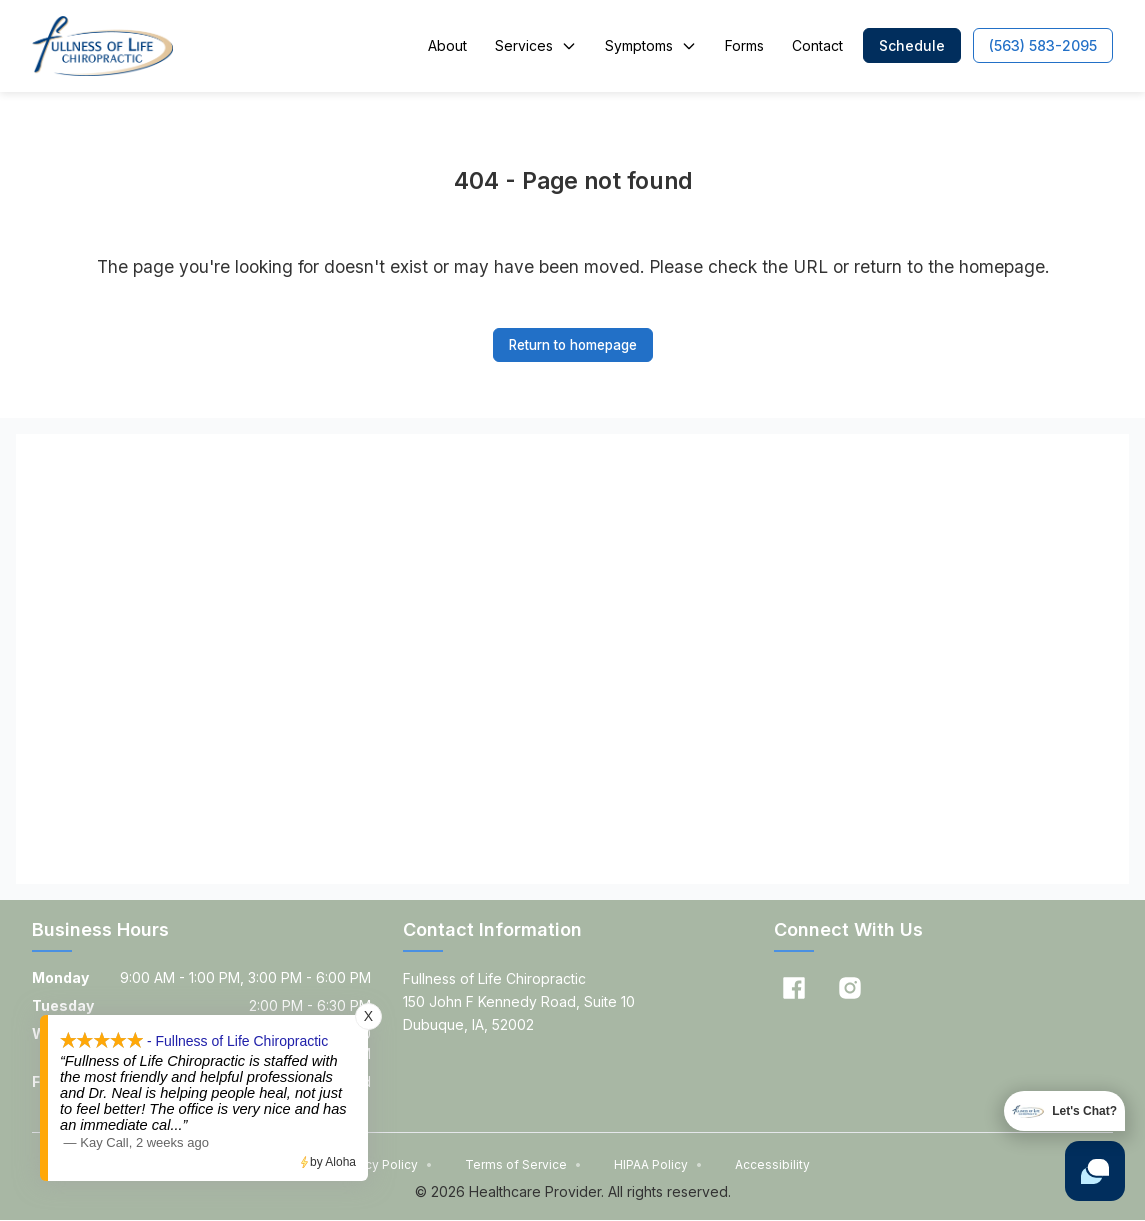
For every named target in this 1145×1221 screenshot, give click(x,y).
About (447, 45)
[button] (912, 45)
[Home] (102, 46)
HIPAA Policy (658, 1165)
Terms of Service (523, 1165)
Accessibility (772, 1165)
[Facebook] (794, 989)
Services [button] (536, 45)
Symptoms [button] (651, 45)
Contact (817, 45)
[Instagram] (850, 989)
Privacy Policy (384, 1165)
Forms (744, 45)
